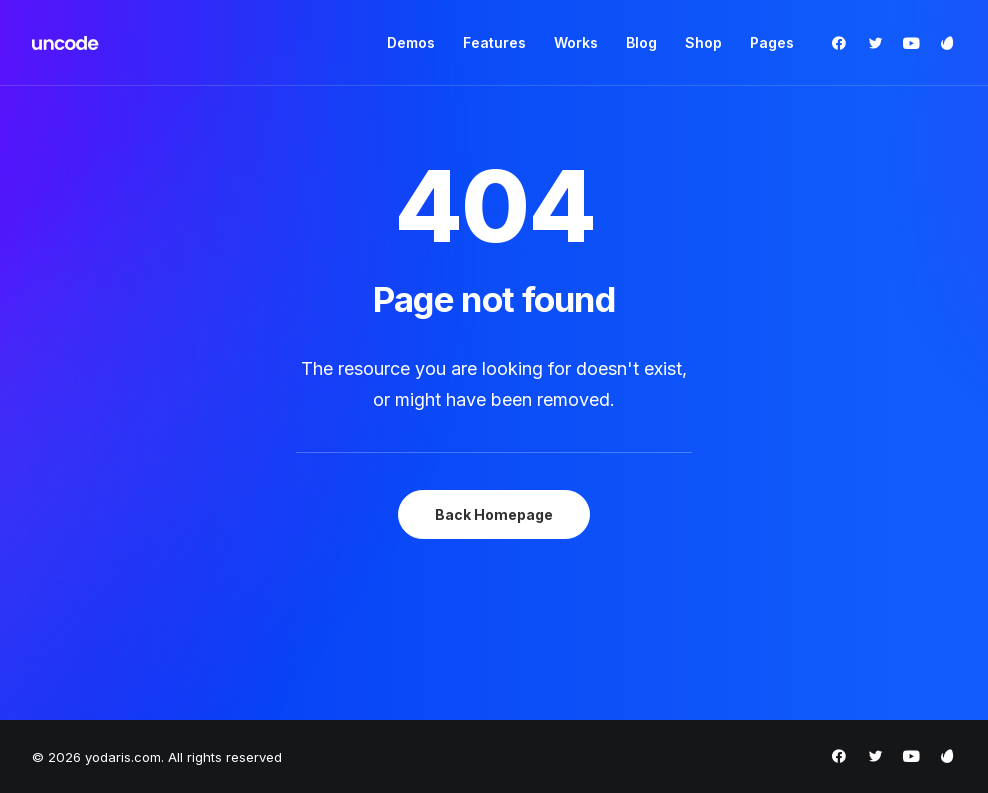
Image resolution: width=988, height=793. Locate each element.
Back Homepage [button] (494, 514)
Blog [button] (641, 42)
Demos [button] (411, 42)
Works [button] (576, 42)
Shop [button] (703, 42)
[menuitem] (411, 43)
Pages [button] (772, 42)
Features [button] (494, 42)
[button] (843, 43)
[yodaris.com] (66, 43)
